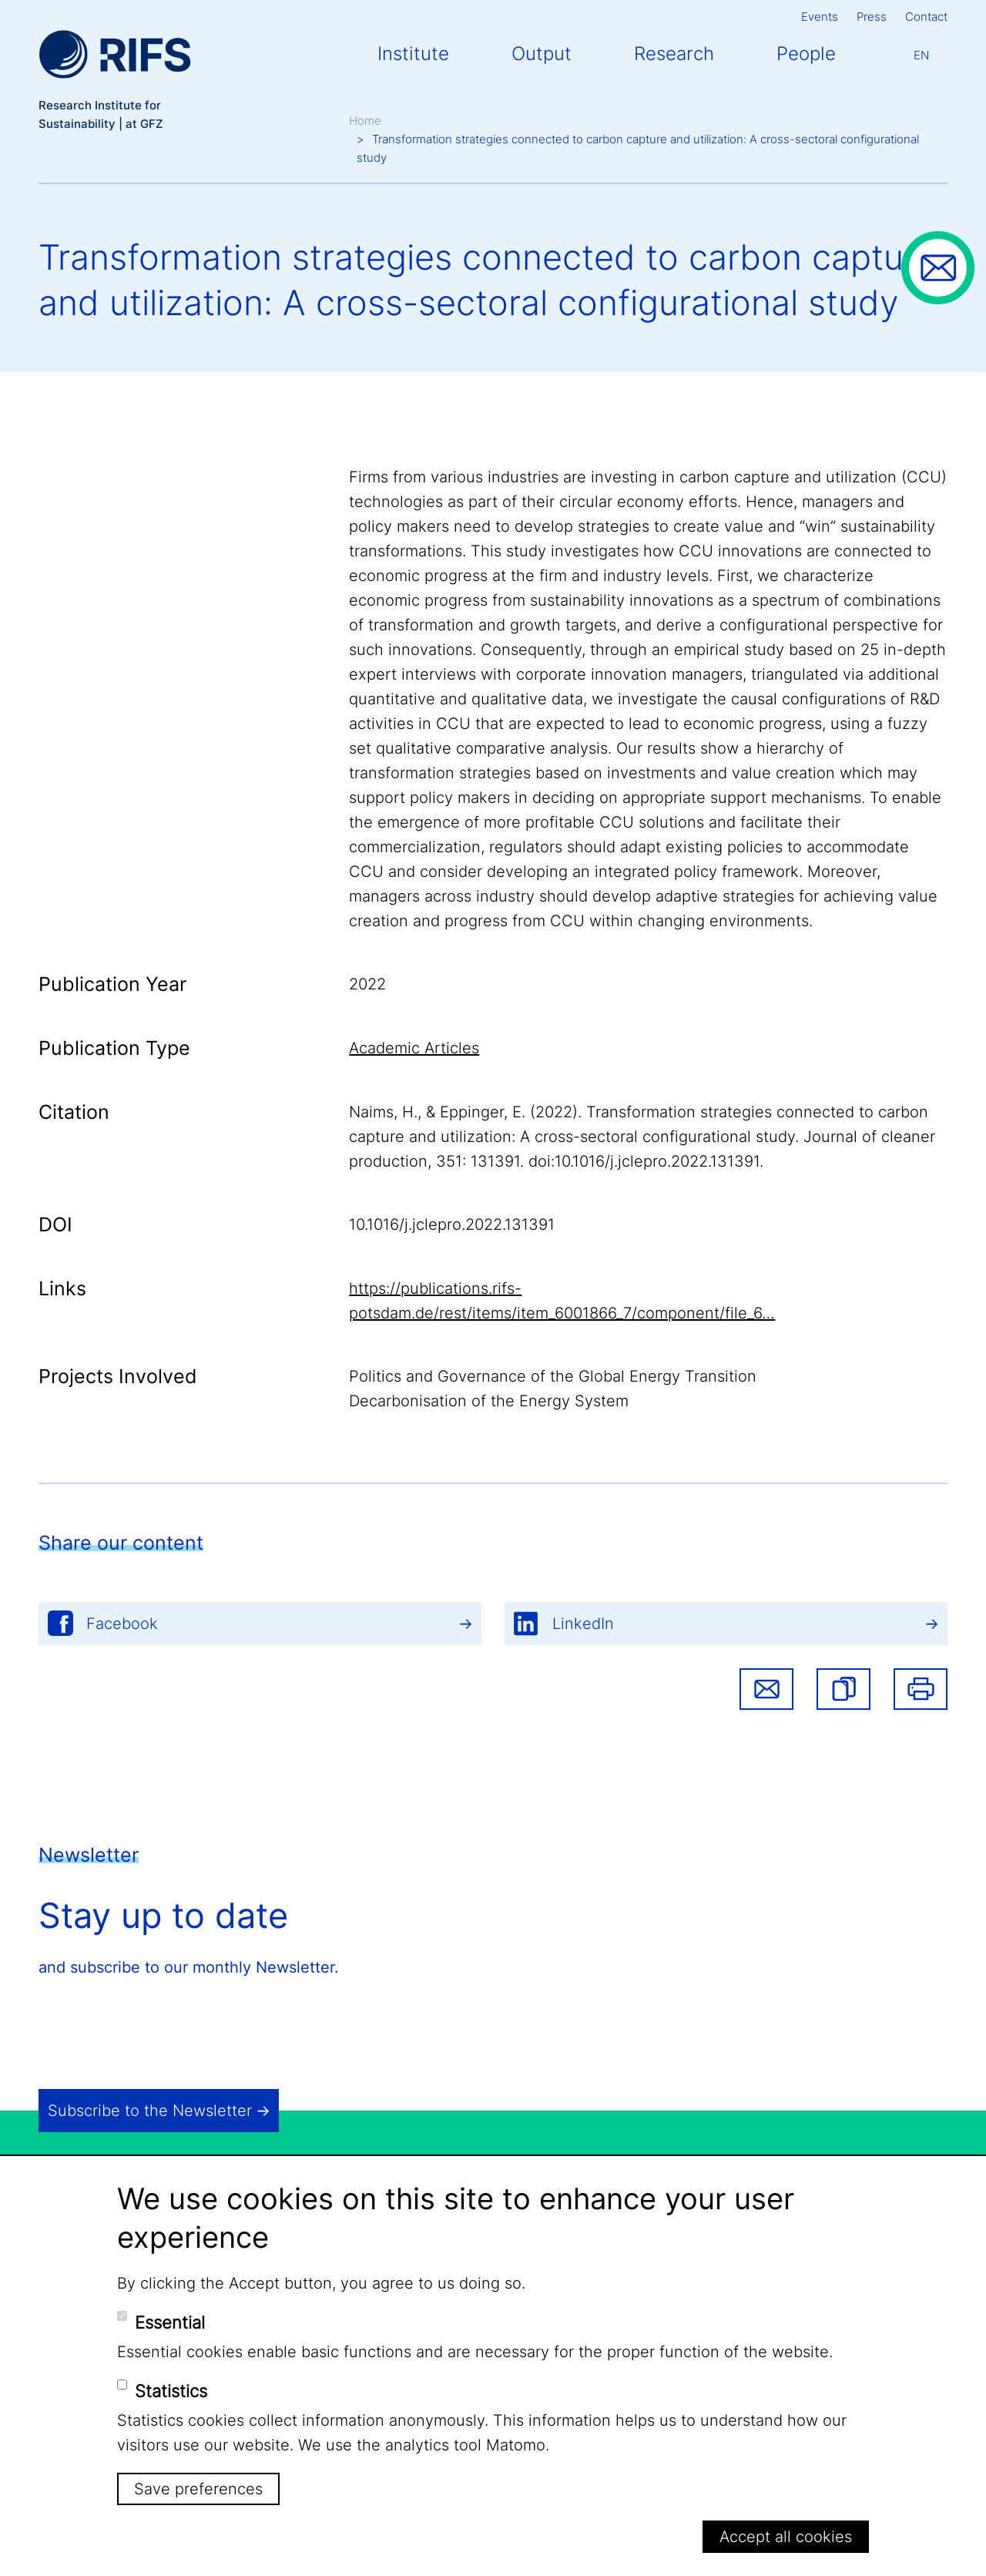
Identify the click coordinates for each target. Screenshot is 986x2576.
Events (819, 16)
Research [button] (674, 53)
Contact (926, 16)
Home (365, 120)
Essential (170, 2322)
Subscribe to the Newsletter (150, 2110)
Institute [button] (413, 53)
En (921, 55)
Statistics (171, 2391)
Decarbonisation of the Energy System (489, 1401)
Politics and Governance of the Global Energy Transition (552, 1376)
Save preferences (198, 2489)
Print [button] (920, 1689)
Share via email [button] (766, 1689)
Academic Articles (414, 1048)
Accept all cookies (785, 2536)
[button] (843, 1689)
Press (872, 16)
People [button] (806, 53)
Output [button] (541, 53)
